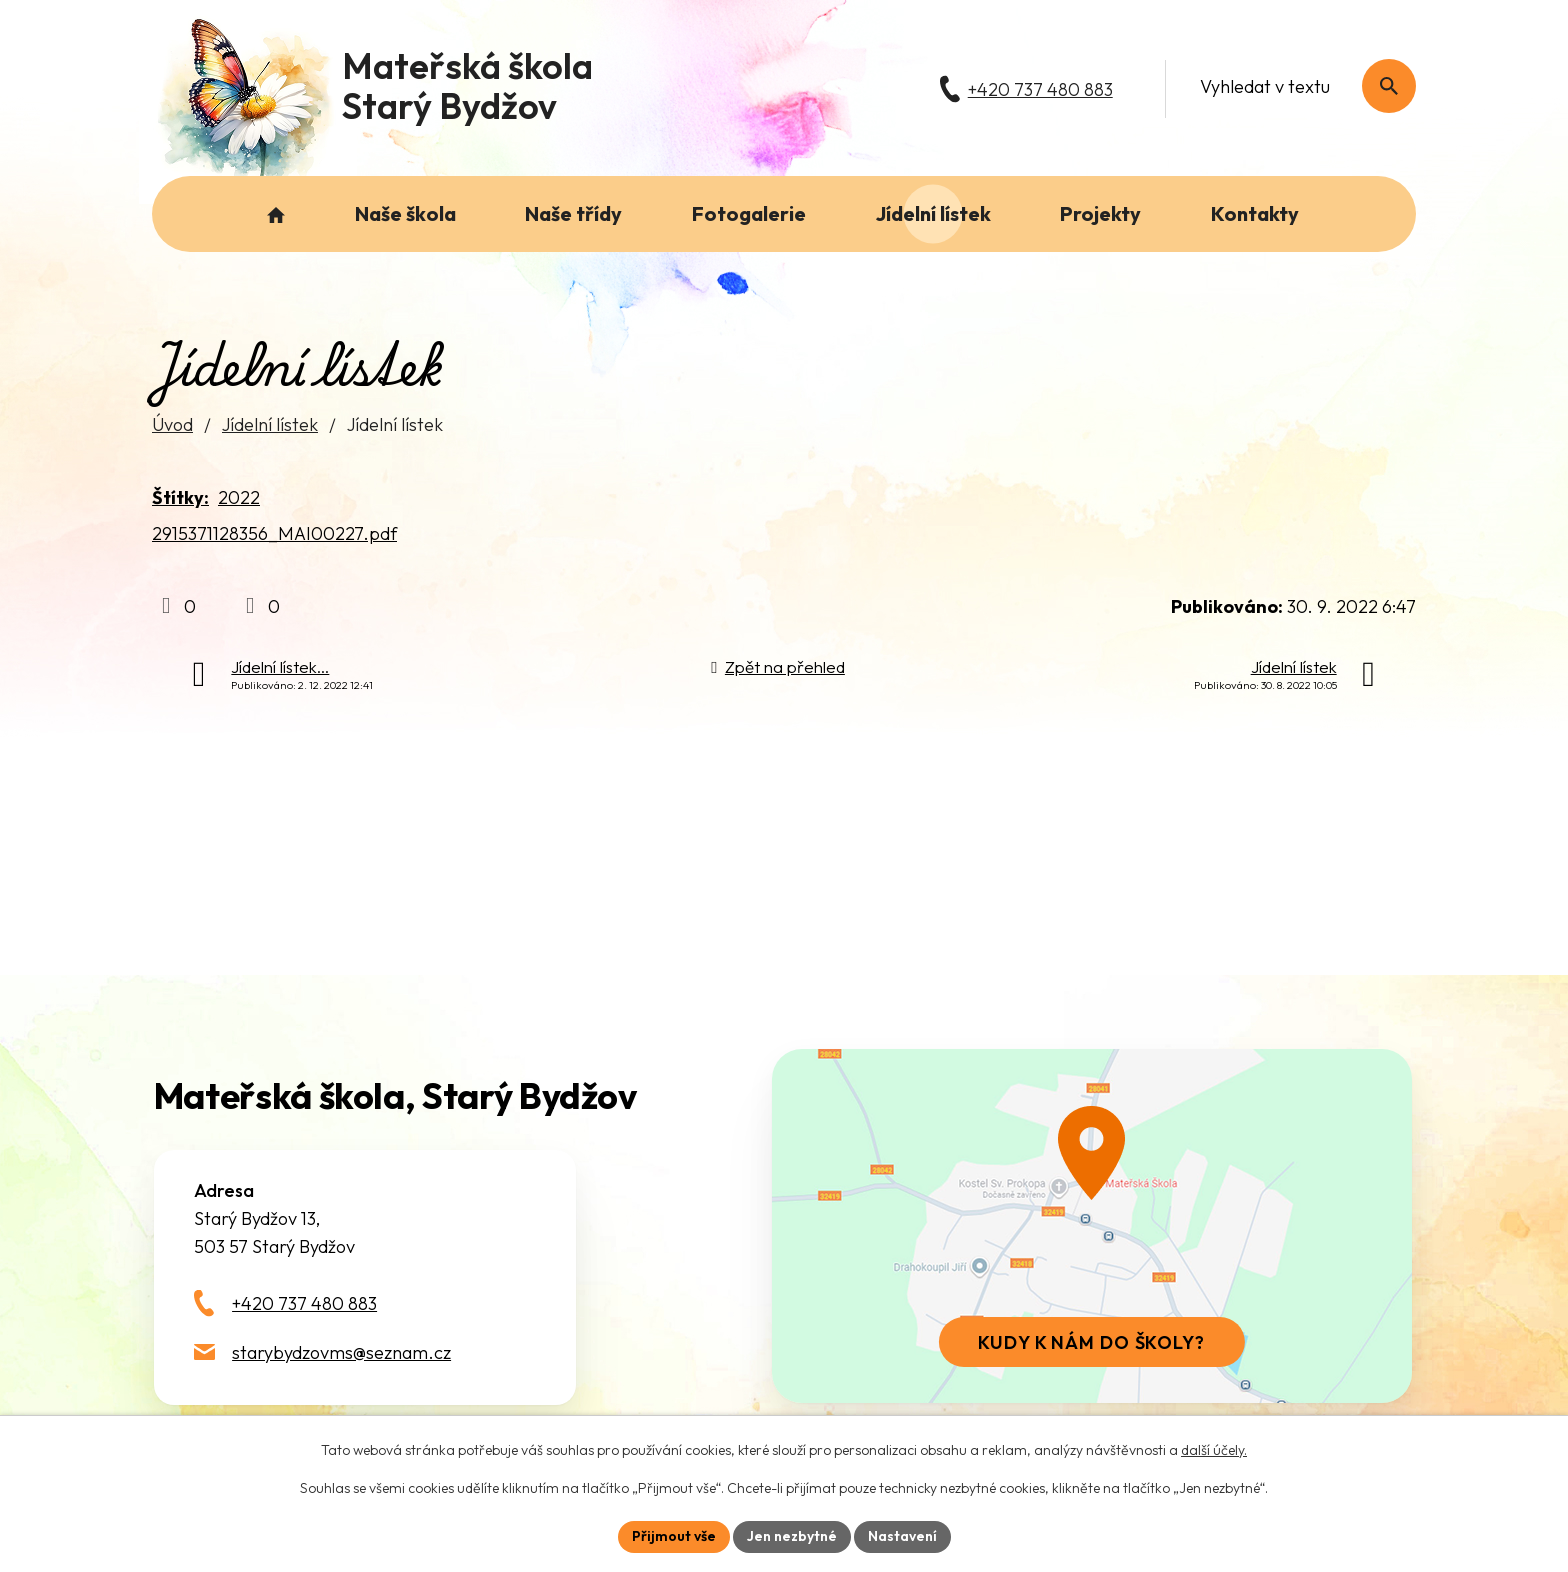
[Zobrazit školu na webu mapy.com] (1092, 1226)
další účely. (1214, 1450)
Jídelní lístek (270, 424)
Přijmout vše (674, 1536)
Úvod (172, 424)
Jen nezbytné (792, 1536)
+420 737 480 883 (304, 1303)
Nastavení (902, 1536)
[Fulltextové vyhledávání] (1297, 86)
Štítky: (180, 497)
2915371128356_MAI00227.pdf (274, 533)
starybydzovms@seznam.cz (341, 1352)
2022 (239, 497)
